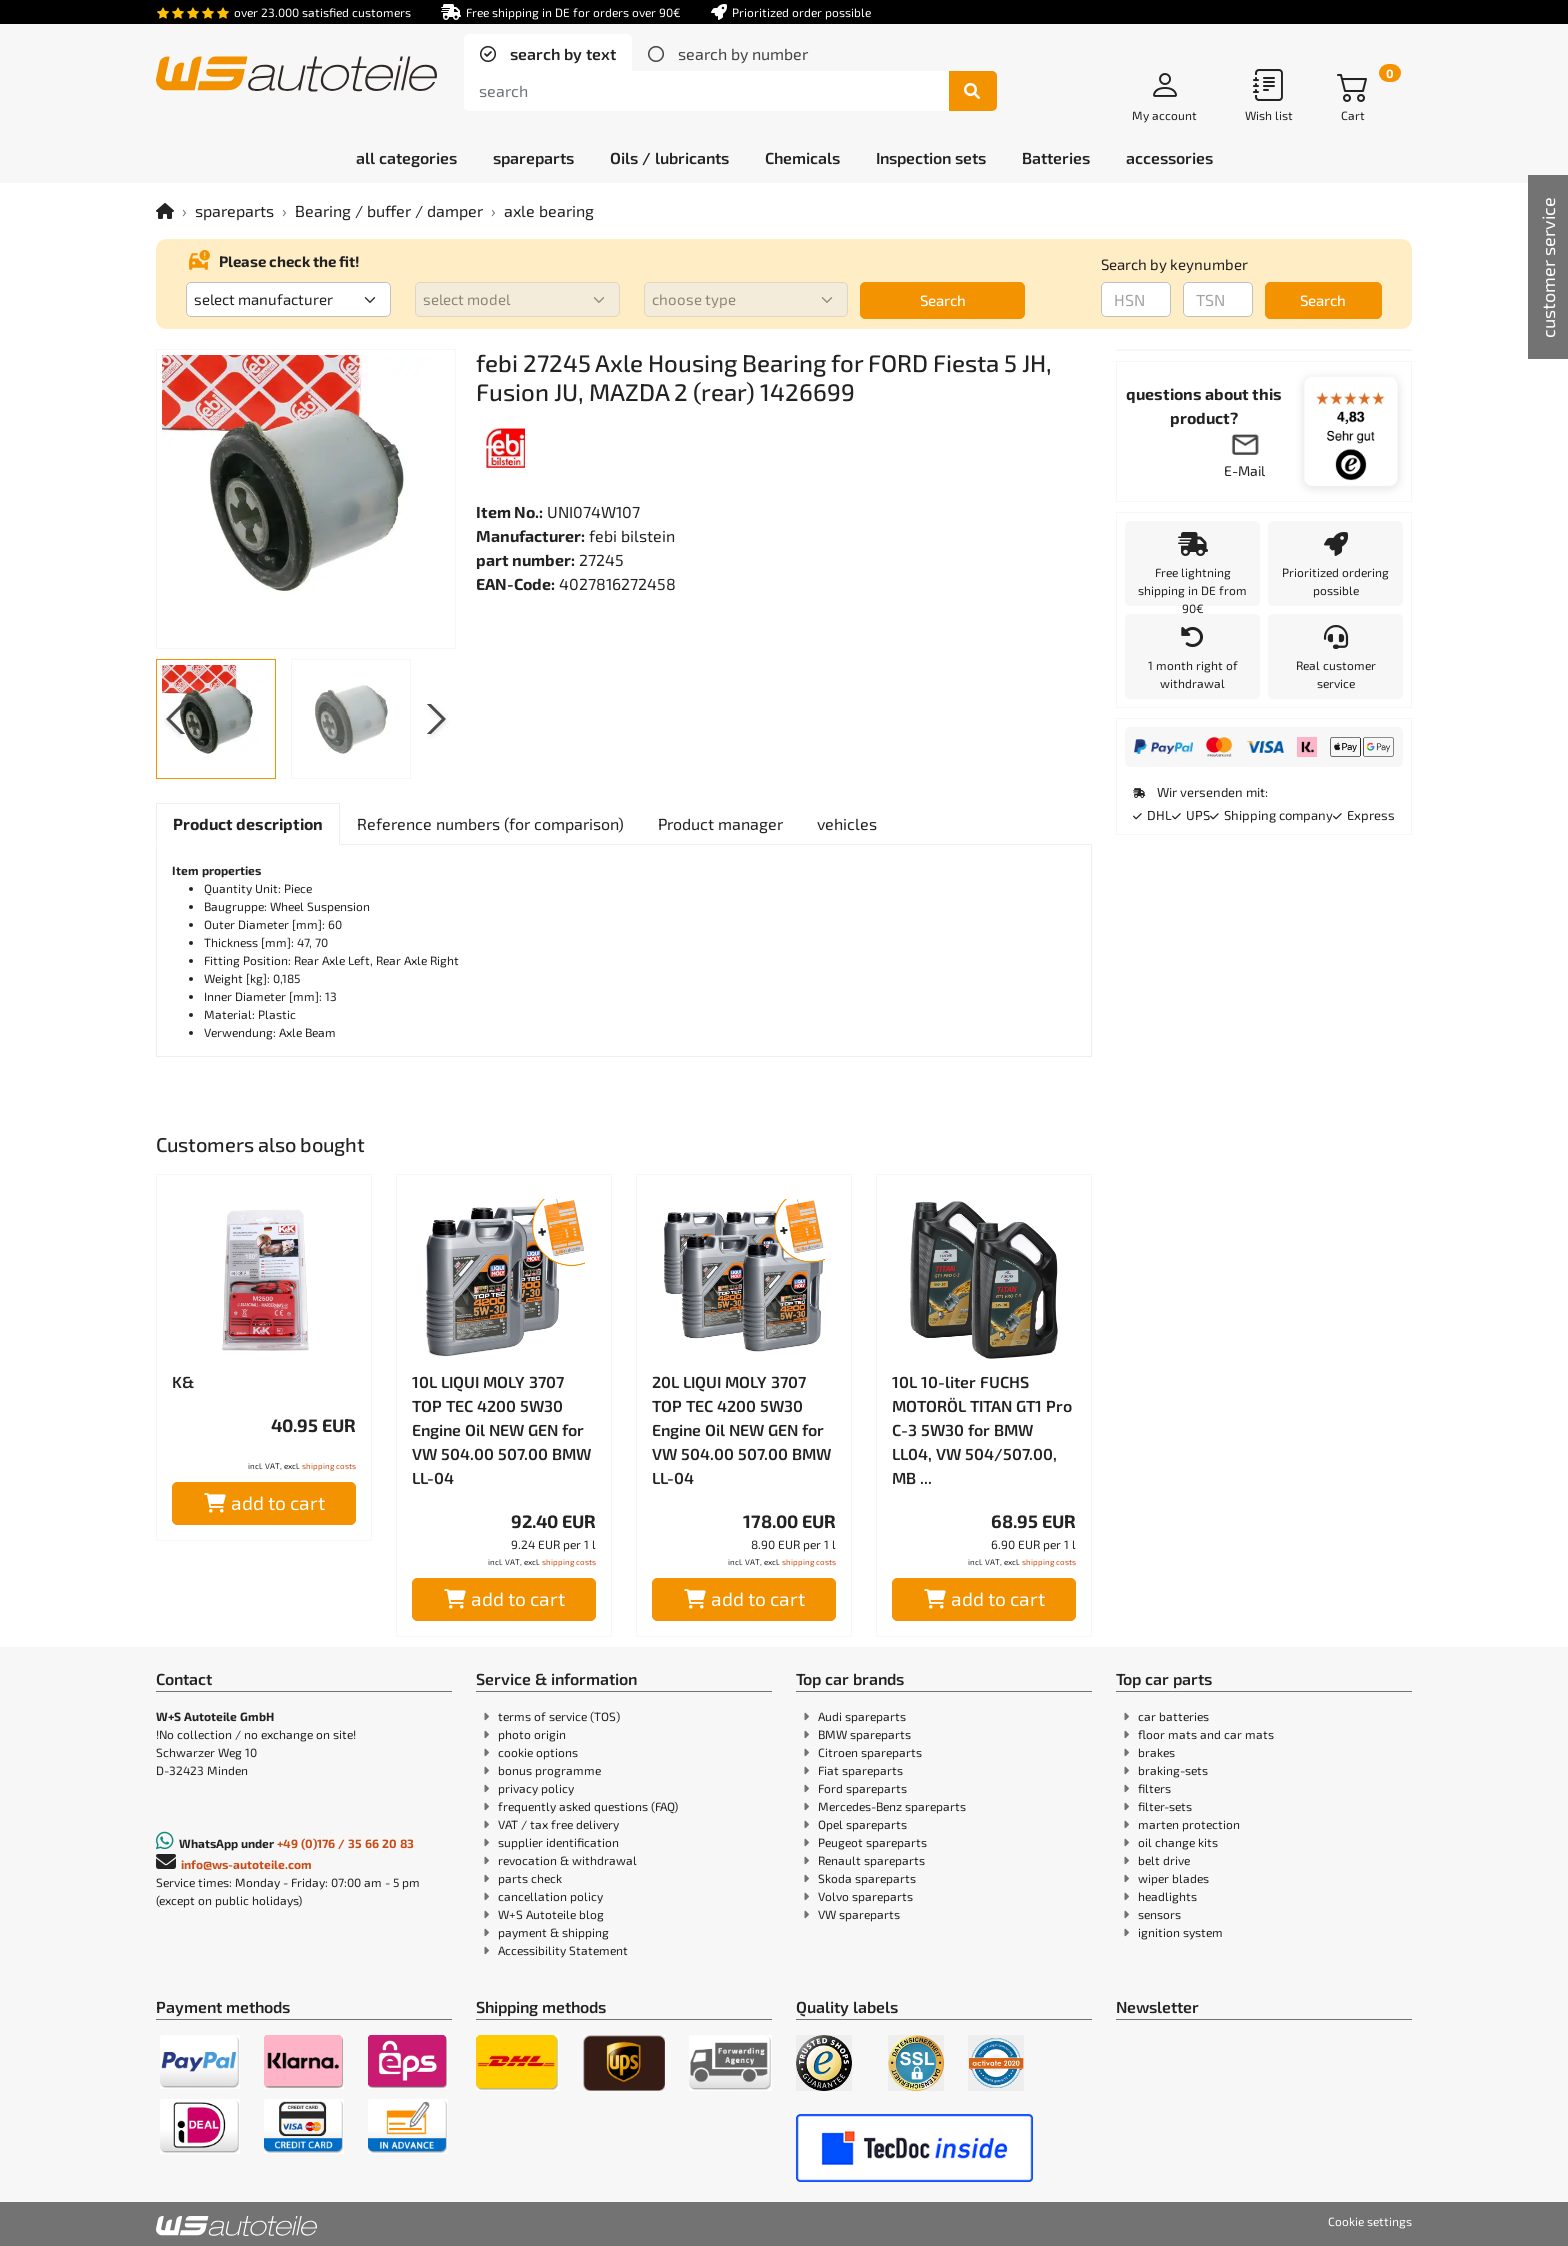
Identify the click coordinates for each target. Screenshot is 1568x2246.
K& (183, 1381)
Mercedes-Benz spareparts (892, 1806)
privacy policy (536, 1788)
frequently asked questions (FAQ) (588, 1806)
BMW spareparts (864, 1734)
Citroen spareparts (870, 1752)
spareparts (234, 210)
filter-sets (1165, 1806)
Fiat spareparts (860, 1770)
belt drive (1164, 1860)
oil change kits (1178, 1842)
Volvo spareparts (865, 1896)
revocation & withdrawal (567, 1860)
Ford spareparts (862, 1788)
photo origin (532, 1734)
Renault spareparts (871, 1860)
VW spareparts (859, 1914)
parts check (530, 1878)
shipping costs (329, 1466)
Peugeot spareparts (872, 1842)
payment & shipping (553, 1932)
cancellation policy (550, 1896)
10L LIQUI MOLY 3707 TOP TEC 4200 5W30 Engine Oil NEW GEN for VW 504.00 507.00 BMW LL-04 (501, 1429)
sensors (1159, 1914)
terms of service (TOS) (559, 1716)
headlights (1167, 1896)
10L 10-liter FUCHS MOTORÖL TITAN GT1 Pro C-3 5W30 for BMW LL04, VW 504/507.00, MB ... (982, 1429)
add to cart (264, 1502)
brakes (1156, 1752)
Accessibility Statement (563, 1950)
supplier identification (558, 1842)
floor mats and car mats (1206, 1734)
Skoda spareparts (867, 1878)
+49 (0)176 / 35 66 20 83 (345, 1843)
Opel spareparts (862, 1824)
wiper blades (1173, 1878)
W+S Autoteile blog (551, 1914)
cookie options (538, 1752)
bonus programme (549, 1770)
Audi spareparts (862, 1716)
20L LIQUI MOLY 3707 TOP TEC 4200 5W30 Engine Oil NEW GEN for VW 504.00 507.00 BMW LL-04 (741, 1429)
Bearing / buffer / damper (389, 210)
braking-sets (1173, 1770)
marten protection (1189, 1824)
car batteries (1173, 1716)
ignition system (1180, 1932)
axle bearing (549, 210)
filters (1154, 1788)
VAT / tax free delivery (558, 1824)
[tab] (548, 54)
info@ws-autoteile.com (246, 1864)
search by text (561, 53)
